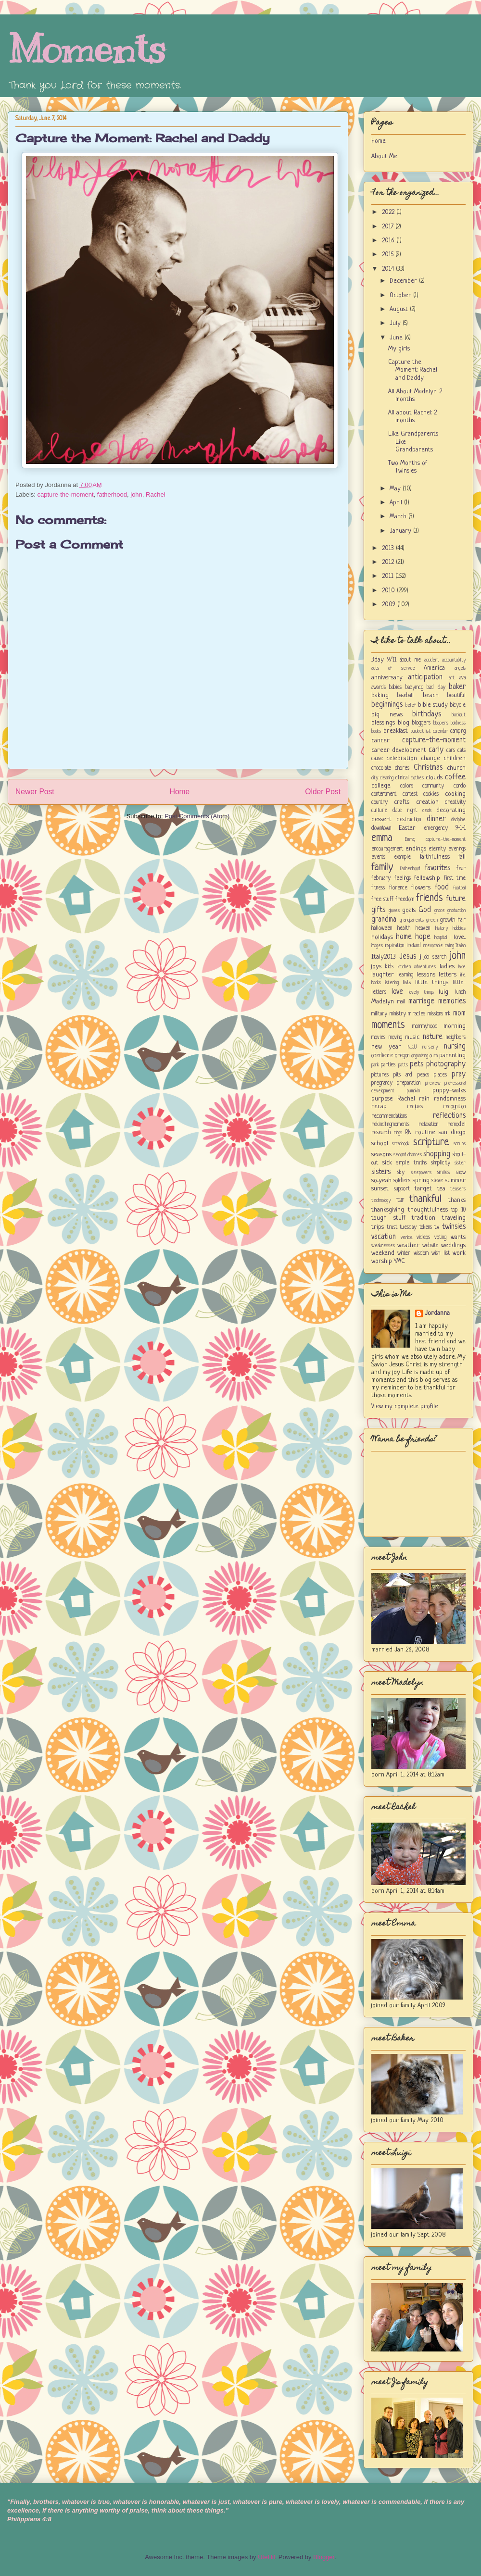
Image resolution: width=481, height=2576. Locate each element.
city (374, 778)
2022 (389, 212)
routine (425, 1132)
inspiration (394, 945)
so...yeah (381, 1180)
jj (420, 957)
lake (462, 967)
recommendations (389, 1116)
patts (403, 1065)
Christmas (428, 767)
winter (403, 1253)
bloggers (421, 723)
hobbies (459, 928)
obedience (382, 1055)
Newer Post (34, 792)
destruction (409, 819)
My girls (399, 348)
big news (387, 714)
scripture (431, 1142)
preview (433, 1083)
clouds (434, 777)
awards (378, 687)
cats (461, 750)
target (423, 1188)
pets (416, 1064)
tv (436, 1227)
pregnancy (381, 1083)
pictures (380, 1075)
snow (461, 1172)
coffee (455, 777)
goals (409, 910)
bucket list (421, 731)
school (379, 1143)
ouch (434, 1056)
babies (395, 687)
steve (437, 1180)
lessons (426, 974)
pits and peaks (411, 1075)
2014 (389, 269)
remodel (456, 1124)
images (377, 946)
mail (401, 1002)
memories (452, 1001)
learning (405, 975)
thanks (457, 1200)
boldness (458, 723)
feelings (402, 878)
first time (455, 878)
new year (386, 1046)
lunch (460, 992)
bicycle (458, 705)
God (424, 910)
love (397, 992)
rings (398, 1133)
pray (459, 1074)
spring (421, 1180)
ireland (413, 945)
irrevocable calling (438, 946)
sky (401, 1172)
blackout (459, 715)
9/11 (391, 660)
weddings (453, 1245)
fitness (378, 888)
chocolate (381, 768)
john (136, 494)
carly (436, 750)
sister (460, 1163)
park (375, 1065)
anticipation (425, 677)
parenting (452, 1055)
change (430, 758)
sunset (380, 1188)
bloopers (440, 723)
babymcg (414, 687)
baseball (405, 695)
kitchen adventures (417, 967)
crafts (401, 802)
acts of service (393, 668)
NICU (412, 1047)
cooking (455, 794)
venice (407, 1237)
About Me (384, 156)
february (381, 878)
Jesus (407, 956)
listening (392, 983)
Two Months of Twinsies (407, 467)
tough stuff (388, 1218)
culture (379, 810)
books (376, 731)
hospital (440, 937)
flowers (420, 887)
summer (455, 1180)
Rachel (155, 494)
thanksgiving (387, 1209)
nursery (430, 1047)
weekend (382, 1253)
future (456, 899)
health (403, 928)
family (382, 867)
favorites (437, 868)
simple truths (411, 1163)
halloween (381, 928)
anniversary (387, 677)
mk (448, 1014)
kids (389, 966)
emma (381, 838)
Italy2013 (383, 957)
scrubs (460, 1144)
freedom (404, 899)
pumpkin (413, 1091)
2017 (388, 226)
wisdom (421, 1253)
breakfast (395, 731)
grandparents (412, 920)
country (379, 802)
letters (447, 974)
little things (431, 982)
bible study (433, 705)
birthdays (426, 714)
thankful (425, 1199)
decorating (451, 810)
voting (440, 1237)
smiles (443, 1172)
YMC (399, 1261)
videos (423, 1237)
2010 (389, 590)
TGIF (400, 1200)
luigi (444, 992)
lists (407, 982)
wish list (440, 1253)
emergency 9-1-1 (445, 828)
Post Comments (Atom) (197, 816)
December (404, 281)
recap (379, 1106)
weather (408, 1245)
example (402, 857)
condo (460, 786)
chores (402, 768)
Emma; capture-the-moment (435, 839)
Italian (461, 946)
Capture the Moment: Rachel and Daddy (142, 138)
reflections (449, 1116)
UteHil (266, 2557)
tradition (423, 1218)
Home (180, 792)
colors (406, 786)
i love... (457, 937)
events (378, 857)
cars (450, 750)
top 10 (458, 1210)
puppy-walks (449, 1090)
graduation (456, 910)
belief (410, 705)
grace (439, 910)
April (397, 502)
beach (431, 695)
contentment (383, 794)
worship (381, 1261)
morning (454, 1026)
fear (461, 868)
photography (446, 1064)
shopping (436, 1154)
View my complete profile (404, 1406)
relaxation (428, 1124)
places (440, 1075)
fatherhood (112, 494)
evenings (457, 849)
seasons (381, 1154)
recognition (454, 1106)
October (401, 295)
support (402, 1189)
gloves (394, 910)
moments (388, 1025)
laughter (382, 974)
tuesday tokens (416, 1227)
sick (387, 1162)
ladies (447, 966)
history (441, 928)
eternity (437, 849)
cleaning (386, 778)
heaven (423, 928)
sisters (381, 1172)
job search (435, 957)
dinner (436, 819)
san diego (452, 1132)
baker (457, 687)
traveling (454, 1218)
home (404, 937)
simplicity (440, 1163)
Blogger (323, 2557)
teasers (458, 1189)
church (456, 768)
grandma (383, 919)
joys (376, 966)
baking (380, 695)
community (433, 786)
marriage (421, 1001)
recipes (415, 1106)
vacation (383, 1237)
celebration (401, 758)
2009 (389, 604)
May (396, 488)
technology (381, 1200)
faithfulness (435, 857)
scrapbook (400, 1144)
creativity (455, 802)
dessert (381, 819)
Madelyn (382, 1001)
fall (462, 857)
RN (408, 1132)
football (459, 888)
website (430, 1245)
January (401, 531)
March (399, 516)
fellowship (427, 878)
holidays (382, 937)
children (454, 758)
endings (415, 848)
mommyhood (425, 1026)
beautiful (456, 695)
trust (392, 1227)
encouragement (387, 849)
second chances (407, 1155)
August (400, 309)
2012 (389, 562)
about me (410, 660)
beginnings (387, 704)
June (397, 337)
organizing (419, 1056)
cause (377, 758)
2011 (388, 576)
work (459, 1253)
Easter (407, 828)
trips (377, 1227)
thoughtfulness (428, 1209)
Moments (86, 49)
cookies (431, 794)
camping (458, 731)
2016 (389, 240)
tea (441, 1188)
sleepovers (421, 1172)
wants (458, 1237)
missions (435, 1014)
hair (462, 920)
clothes (417, 778)
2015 (388, 254)
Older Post (323, 792)
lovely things (421, 992)
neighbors (456, 1037)
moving (395, 1037)
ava (462, 678)
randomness (450, 1098)
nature (433, 1037)
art (452, 678)
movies (378, 1037)
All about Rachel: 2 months (412, 417)
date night (404, 810)
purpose (382, 1098)
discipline (458, 820)
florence (398, 888)
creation (427, 802)
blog (403, 722)
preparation (408, 1083)
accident (431, 660)
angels (460, 668)
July (396, 323)
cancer (380, 740)
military (379, 1014)
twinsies (454, 1227)
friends (429, 898)
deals (426, 810)
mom (459, 1013)
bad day (436, 687)
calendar (440, 731)
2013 (389, 548)
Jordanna (437, 1313)
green (432, 920)
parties (388, 1065)
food (442, 887)
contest (410, 794)
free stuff (382, 899)
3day (377, 659)
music (412, 1037)
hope (422, 937)
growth (447, 920)
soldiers (401, 1180)
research (381, 1132)
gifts (378, 910)
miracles (416, 1014)
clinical (402, 778)
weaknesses (383, 1246)
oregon (402, 1055)
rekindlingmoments (390, 1124)
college (381, 785)
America (434, 668)
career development (398, 750)
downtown (381, 828)
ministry (398, 1014)
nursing (455, 1046)
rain (424, 1098)
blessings (383, 722)
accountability (454, 660)
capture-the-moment (66, 494)
